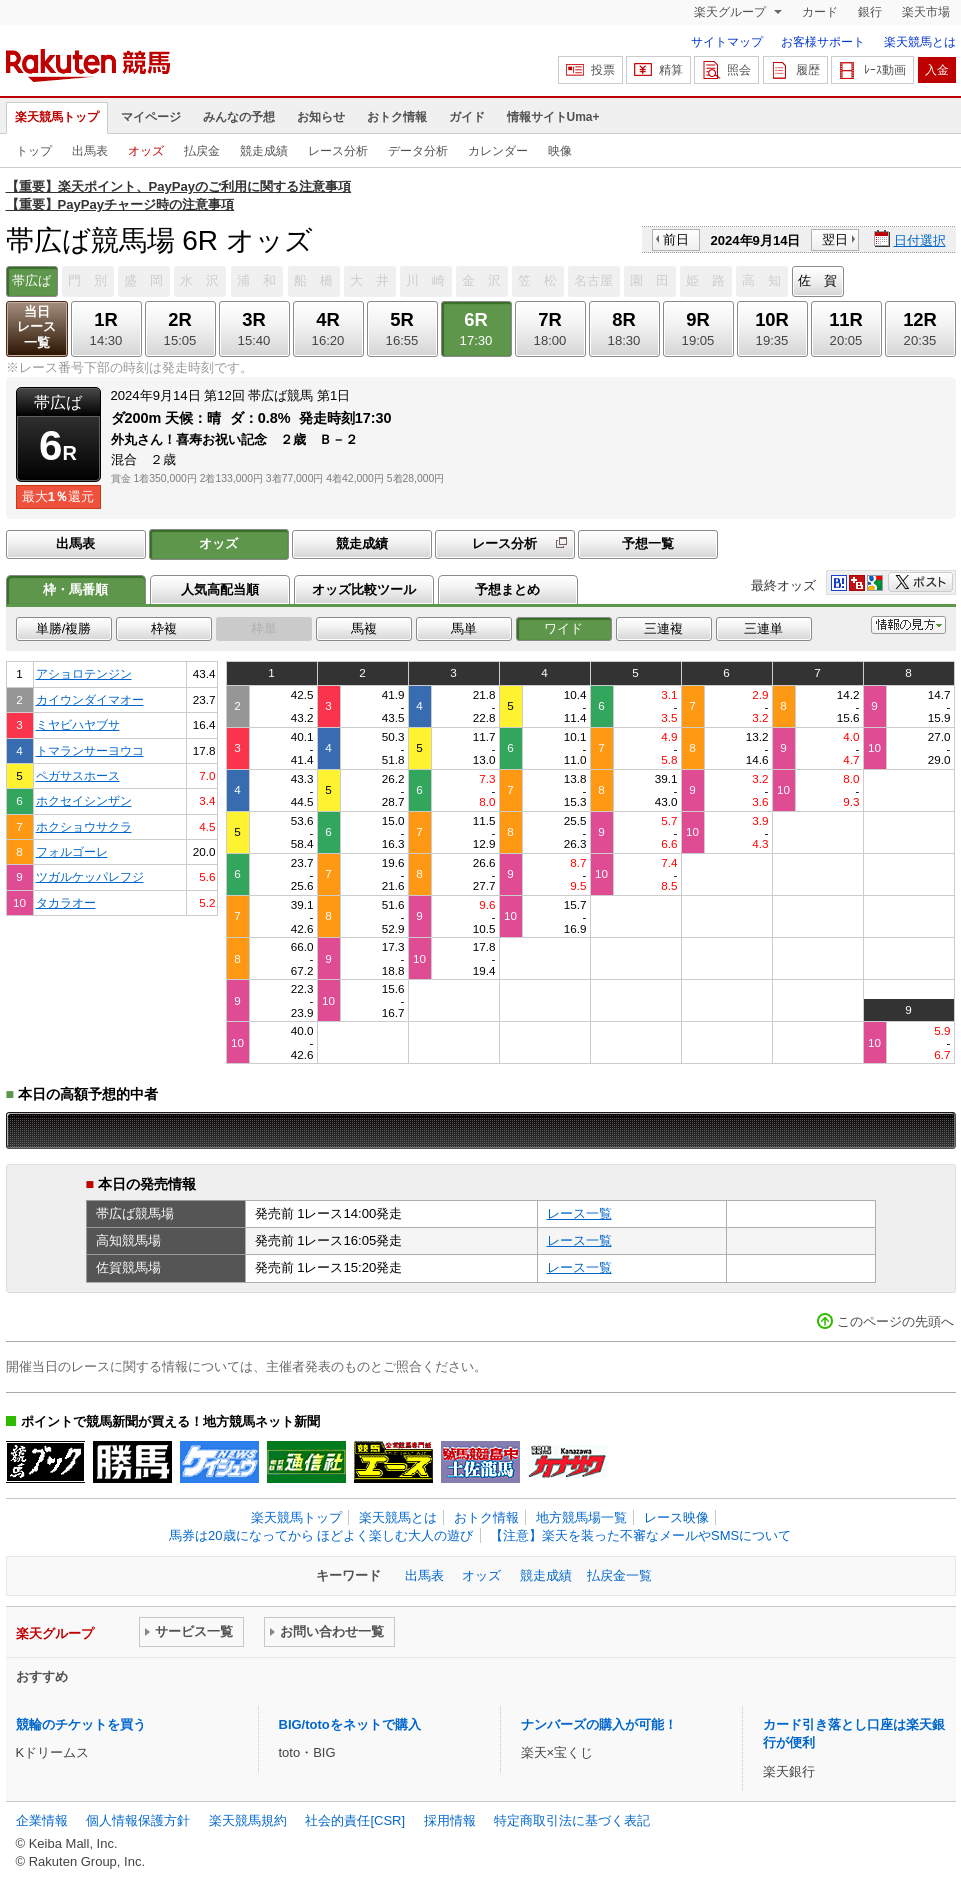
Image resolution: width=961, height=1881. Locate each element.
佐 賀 (817, 280)
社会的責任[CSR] (355, 1820)
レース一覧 (579, 1213)
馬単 (464, 628)
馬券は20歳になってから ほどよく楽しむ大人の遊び (321, 1535)
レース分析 (338, 151)
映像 (560, 151)
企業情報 (42, 1820)
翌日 (835, 239)
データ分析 (418, 151)
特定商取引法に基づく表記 (572, 1820)
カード (820, 12)
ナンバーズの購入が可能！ (599, 1724)
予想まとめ (507, 589)
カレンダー (498, 151)
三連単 (763, 628)
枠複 (164, 628)
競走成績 (264, 151)
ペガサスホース (78, 775)
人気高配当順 (220, 589)
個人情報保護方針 (138, 1820)
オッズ (146, 151)
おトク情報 (397, 117)
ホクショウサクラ (84, 826)
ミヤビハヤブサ (78, 724)
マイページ (151, 117)
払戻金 (202, 151)
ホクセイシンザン (84, 800)
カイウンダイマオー (90, 699)
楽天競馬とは (920, 42)
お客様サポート (823, 42)
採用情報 (450, 1820)
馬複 (364, 628)
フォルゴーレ (72, 851)
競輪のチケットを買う (81, 1724)
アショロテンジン (84, 673)
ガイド (467, 117)
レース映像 (676, 1517)
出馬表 (90, 151)
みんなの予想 (239, 117)
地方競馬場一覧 (581, 1517)
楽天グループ (731, 12)
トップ (34, 151)
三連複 (663, 628)
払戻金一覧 (619, 1575)
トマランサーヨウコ (90, 750)
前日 (676, 239)
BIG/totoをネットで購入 (350, 1724)
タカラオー (66, 902)
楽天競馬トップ (57, 117)
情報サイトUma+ (553, 117)
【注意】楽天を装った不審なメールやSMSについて (640, 1535)
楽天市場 (926, 12)
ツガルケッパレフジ (90, 876)
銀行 (870, 12)
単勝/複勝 (64, 628)
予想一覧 (648, 543)
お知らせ (321, 117)
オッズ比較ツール (364, 589)
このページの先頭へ (895, 1321)
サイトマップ (727, 42)
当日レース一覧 (36, 327)
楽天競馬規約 (248, 1820)
